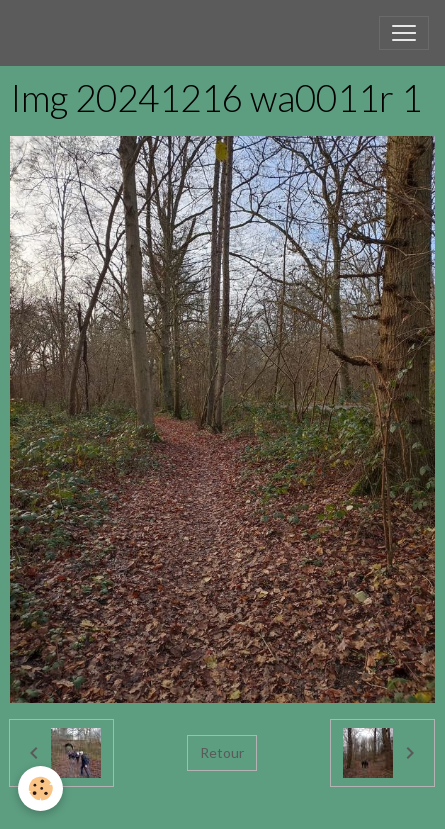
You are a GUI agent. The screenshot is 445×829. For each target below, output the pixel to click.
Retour (222, 752)
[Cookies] (40, 788)
